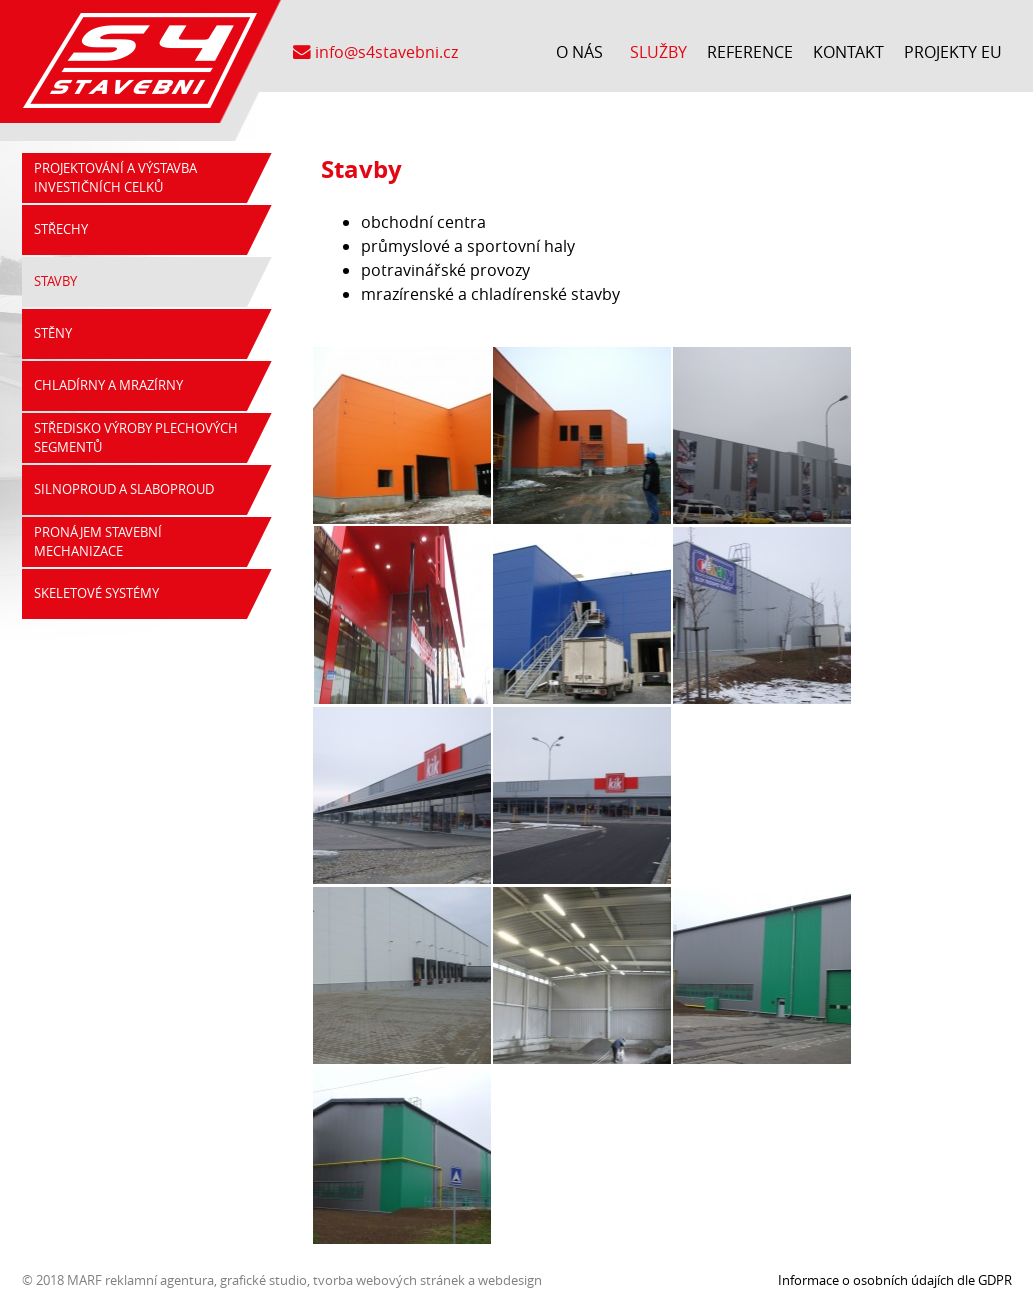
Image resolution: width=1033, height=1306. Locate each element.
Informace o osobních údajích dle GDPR (895, 1280)
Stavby (55, 281)
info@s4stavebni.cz (375, 52)
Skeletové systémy (96, 593)
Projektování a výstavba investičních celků (115, 178)
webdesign (510, 1280)
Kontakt (848, 52)
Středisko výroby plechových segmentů (136, 438)
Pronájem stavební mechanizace (98, 542)
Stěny (53, 333)
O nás (579, 52)
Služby (658, 52)
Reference (750, 52)
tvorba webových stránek (389, 1280)
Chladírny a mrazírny (108, 385)
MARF (84, 1280)
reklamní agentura (159, 1280)
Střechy (61, 229)
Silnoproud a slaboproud (124, 489)
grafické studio (263, 1280)
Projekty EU (953, 52)
